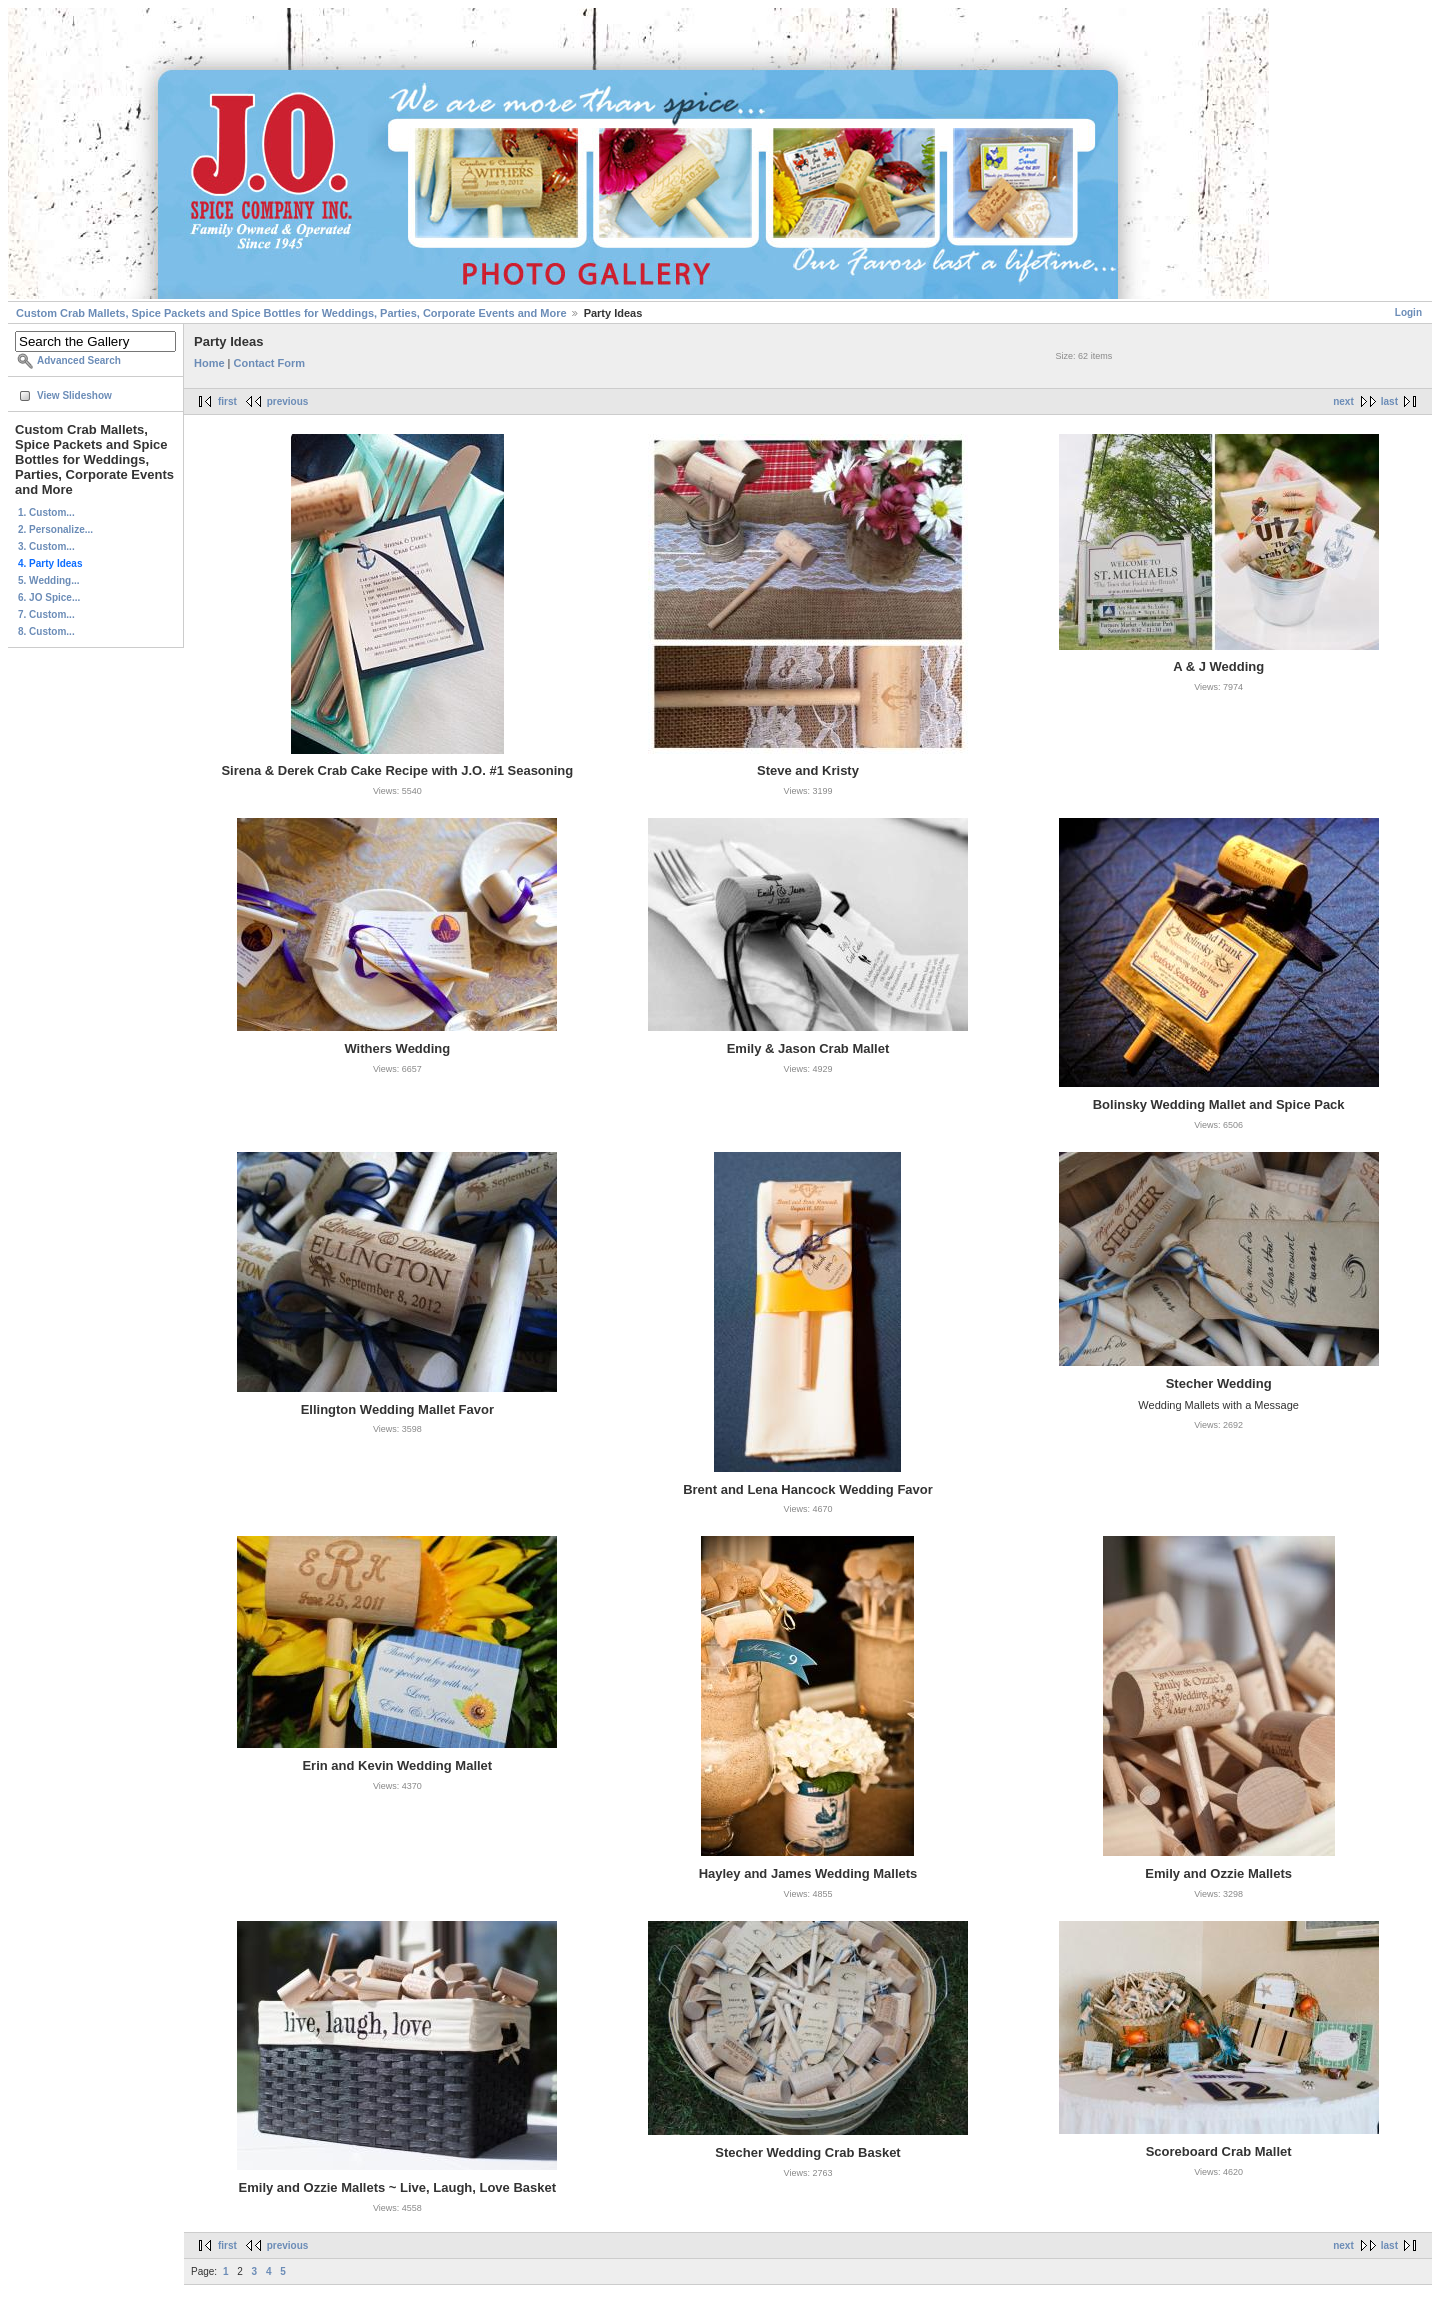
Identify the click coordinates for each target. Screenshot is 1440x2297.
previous (288, 401)
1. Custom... (46, 512)
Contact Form (270, 363)
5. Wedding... (48, 580)
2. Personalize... (55, 529)
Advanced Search (79, 360)
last (1389, 401)
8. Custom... (46, 631)
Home (209, 363)
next (1343, 401)
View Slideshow (74, 395)
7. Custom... (46, 614)
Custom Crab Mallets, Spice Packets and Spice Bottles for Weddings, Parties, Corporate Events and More (291, 313)
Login (1408, 312)
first (227, 401)
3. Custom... (46, 546)
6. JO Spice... (49, 597)
